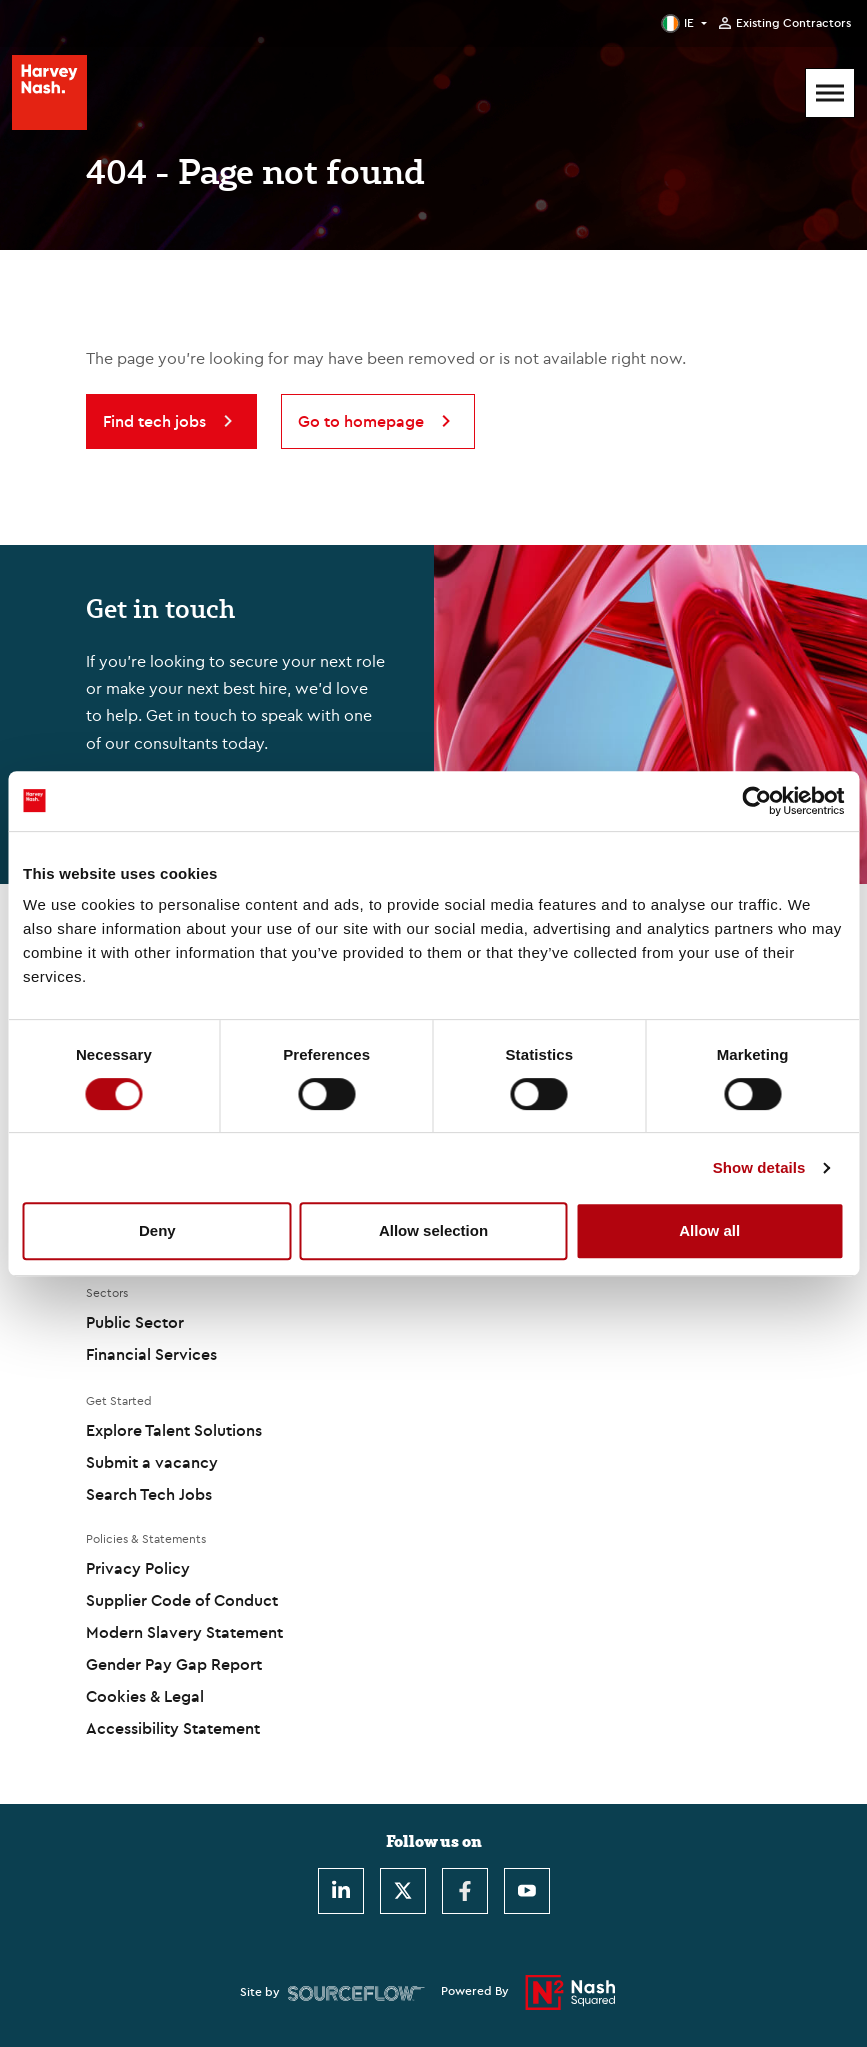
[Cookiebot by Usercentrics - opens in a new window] (756, 801)
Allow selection (433, 1230)
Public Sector (135, 1322)
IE (689, 22)
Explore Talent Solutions (174, 1430)
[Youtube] (527, 1891)
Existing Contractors (793, 23)
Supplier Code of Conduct (182, 1600)
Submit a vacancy (152, 1462)
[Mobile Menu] (830, 93)
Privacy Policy (138, 1568)
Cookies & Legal (145, 1696)
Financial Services (151, 1354)
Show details (759, 1167)
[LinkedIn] (341, 1891)
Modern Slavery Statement (184, 1632)
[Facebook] (465, 1891)
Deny (157, 1230)
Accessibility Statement (173, 1728)
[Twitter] (403, 1891)
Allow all (709, 1230)
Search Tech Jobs (149, 1494)
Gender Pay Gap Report (174, 1664)
